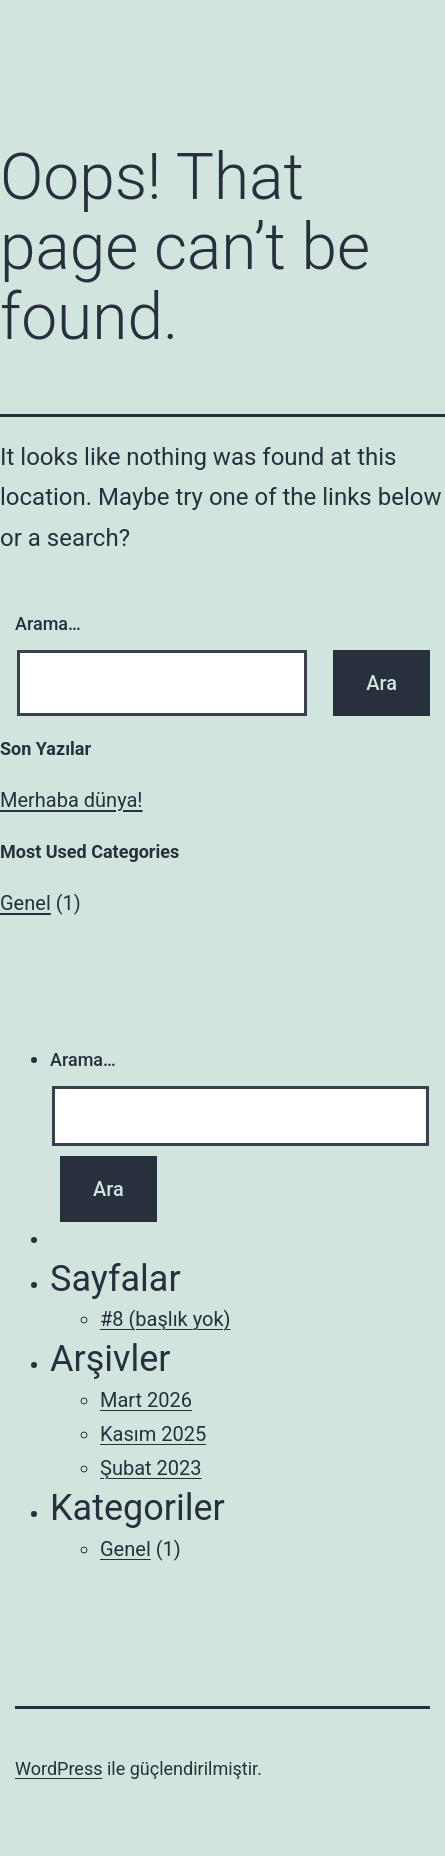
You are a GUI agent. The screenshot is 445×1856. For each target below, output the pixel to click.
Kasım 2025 (153, 1434)
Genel (25, 903)
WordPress (58, 1768)
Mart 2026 (146, 1400)
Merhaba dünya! (71, 800)
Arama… (48, 623)
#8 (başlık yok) (165, 1319)
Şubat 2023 (150, 1468)
